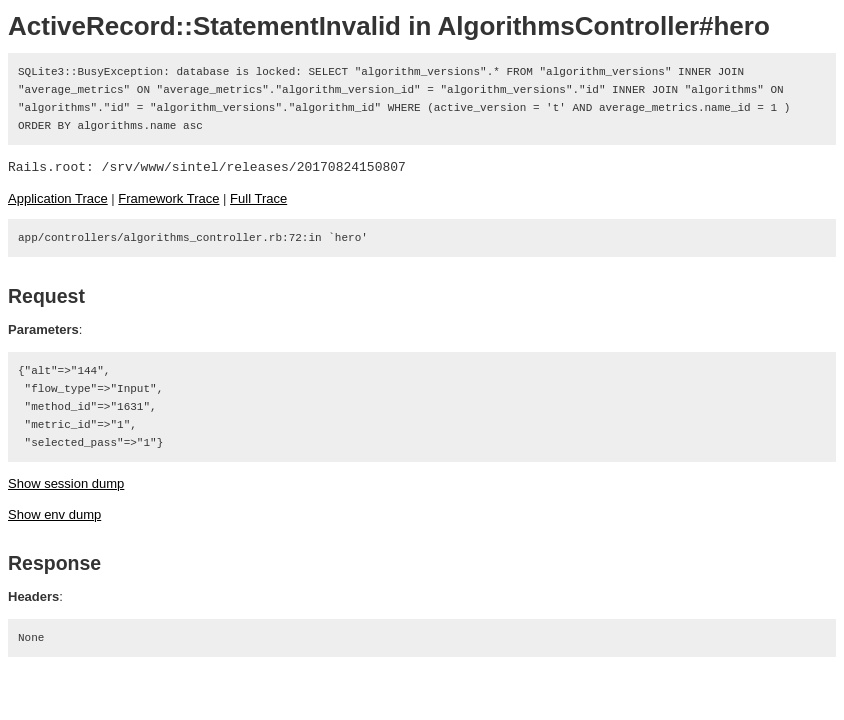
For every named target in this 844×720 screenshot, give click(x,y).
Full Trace (258, 198)
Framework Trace (168, 198)
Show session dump (66, 483)
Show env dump (54, 514)
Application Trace (58, 198)
